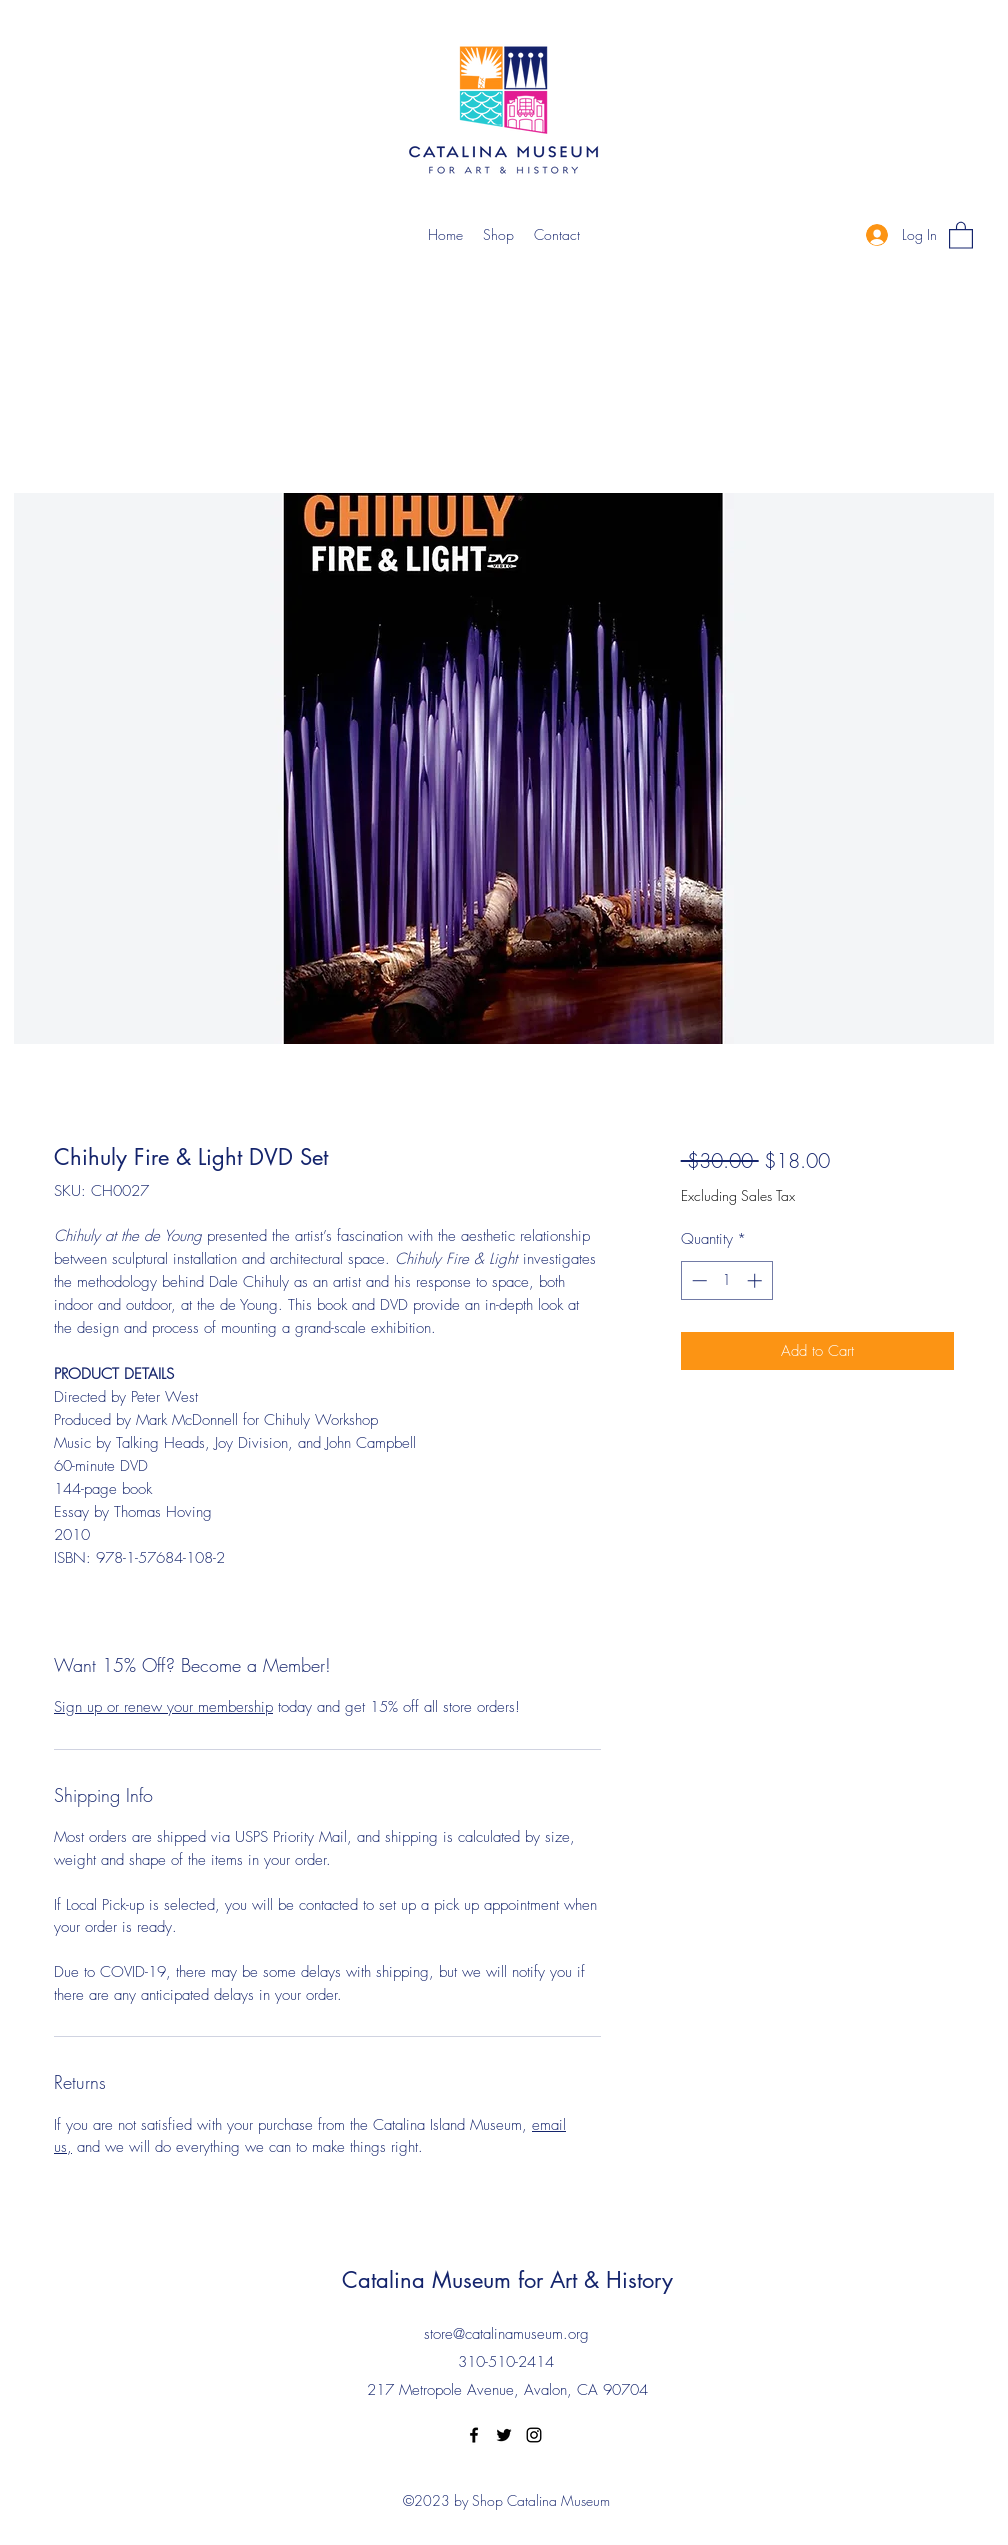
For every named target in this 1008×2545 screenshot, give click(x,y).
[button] (961, 234)
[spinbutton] (726, 1280)
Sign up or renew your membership (163, 1707)
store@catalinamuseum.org (506, 2334)
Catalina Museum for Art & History (507, 2280)
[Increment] (756, 1280)
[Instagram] (534, 2435)
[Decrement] (697, 1280)
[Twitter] (504, 2435)
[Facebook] (474, 2435)
